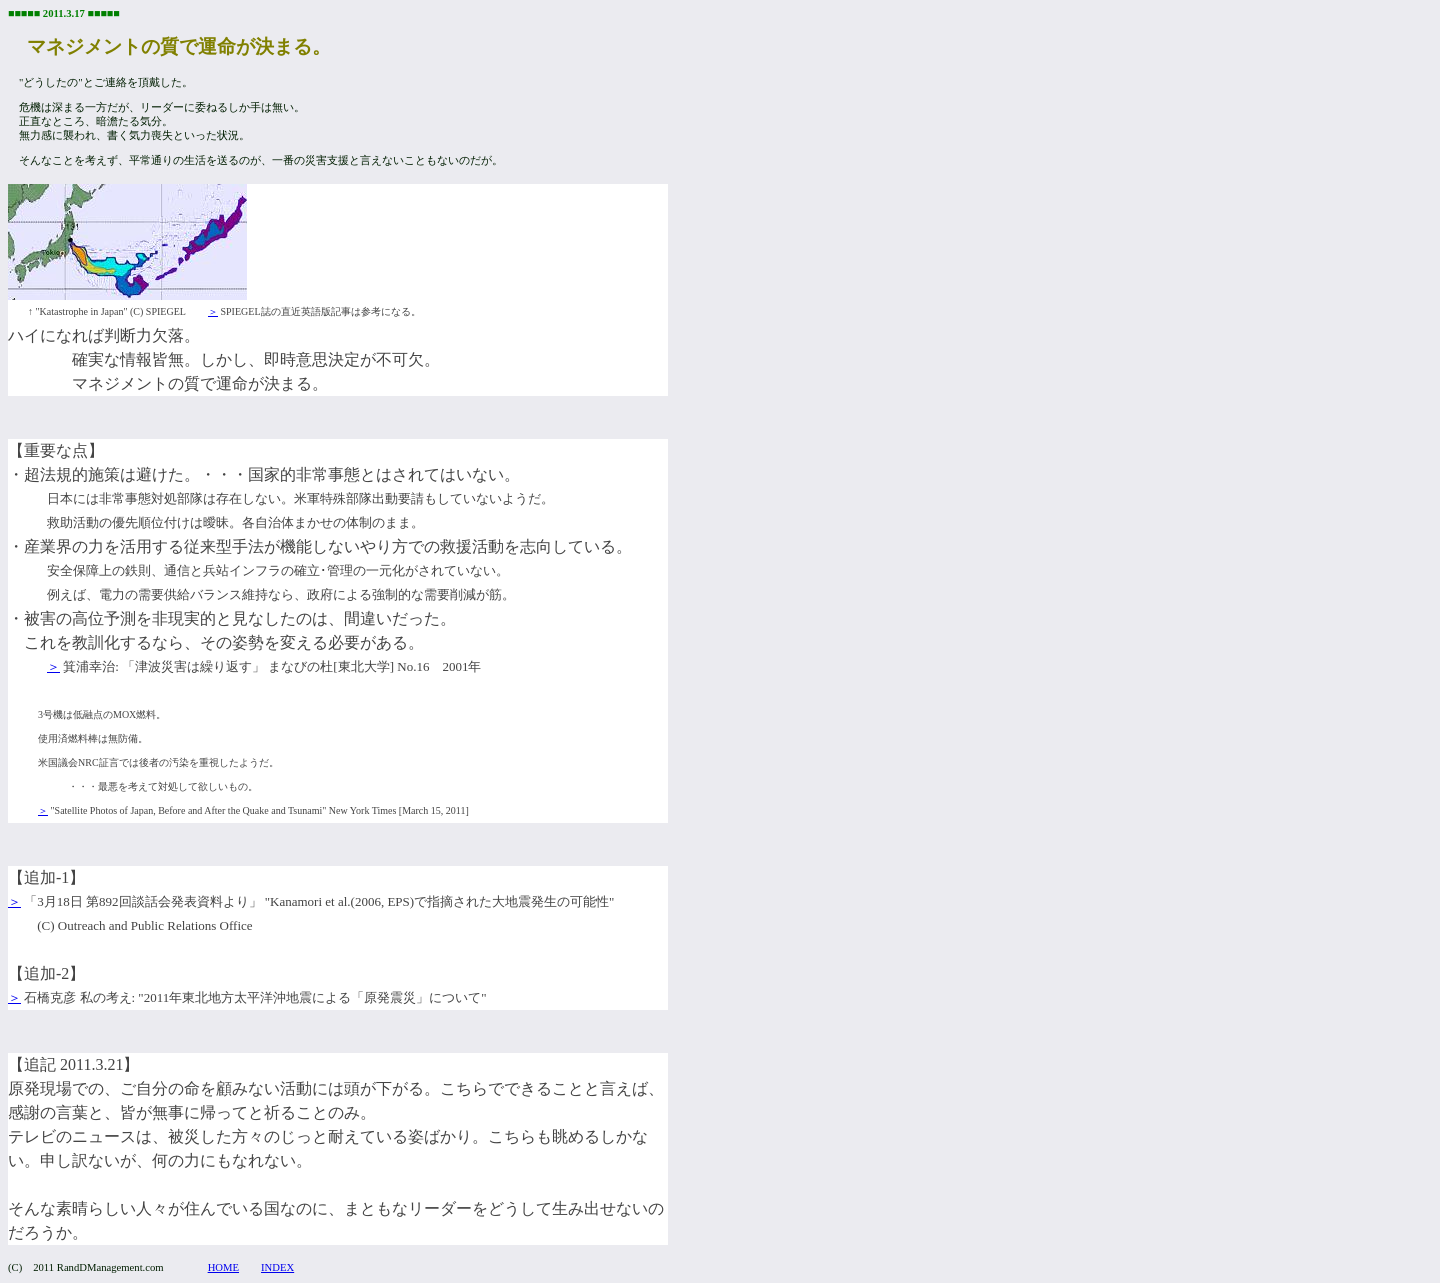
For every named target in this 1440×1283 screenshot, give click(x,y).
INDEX (277, 1267)
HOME (223, 1267)
